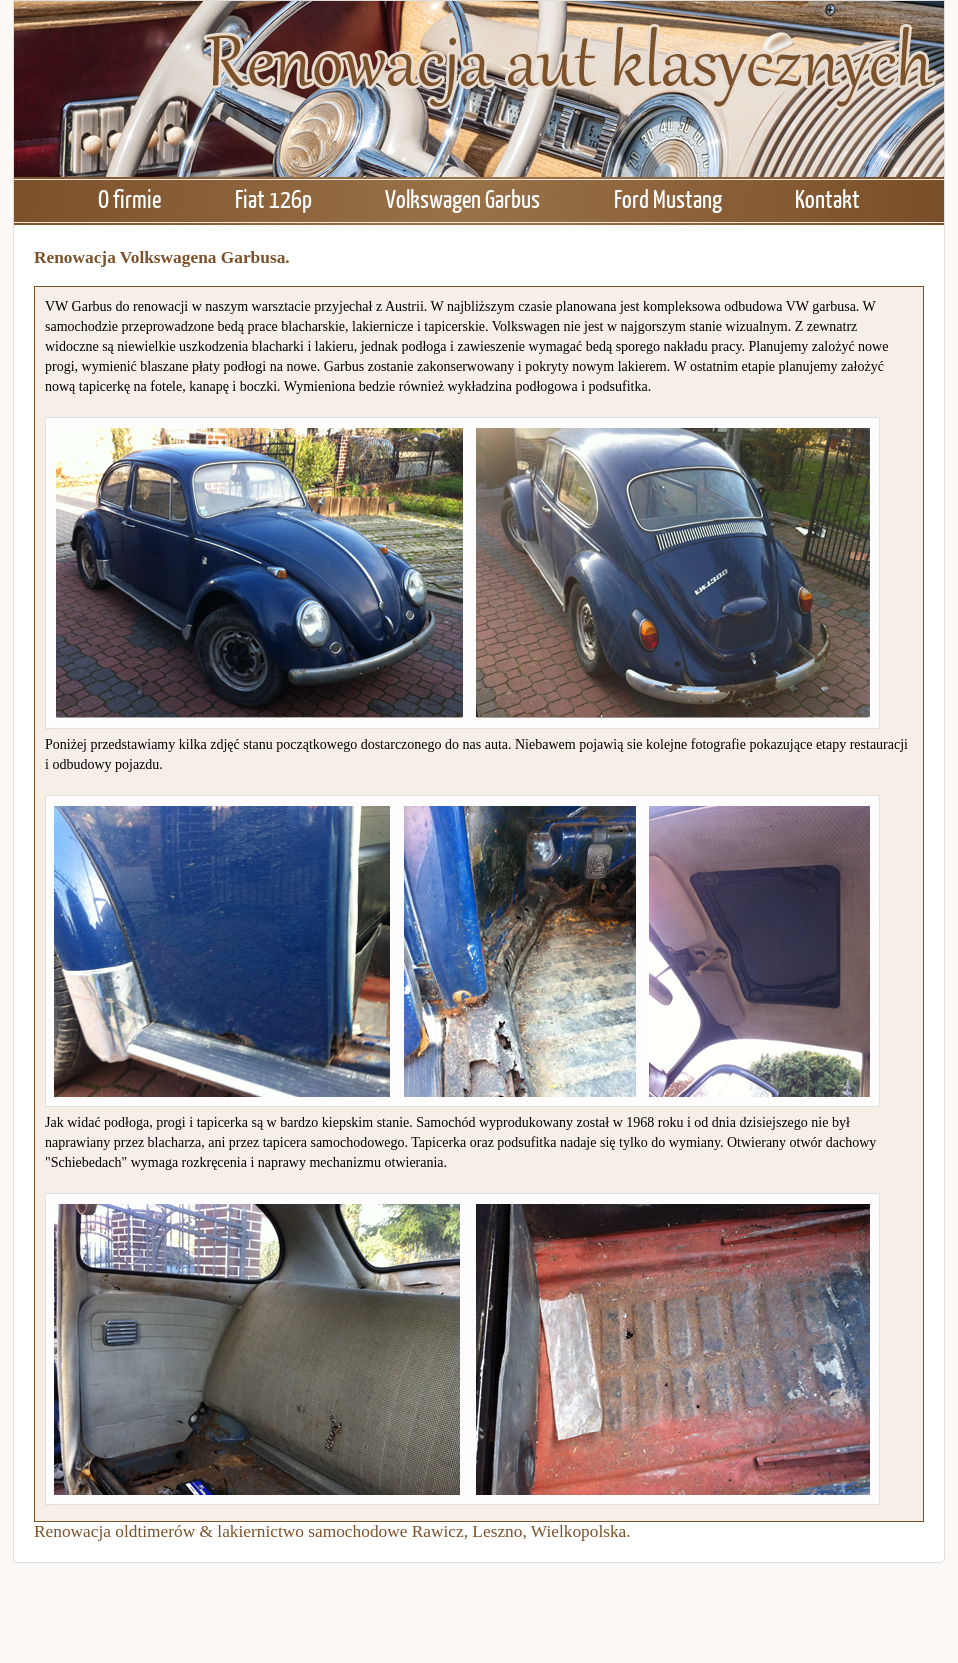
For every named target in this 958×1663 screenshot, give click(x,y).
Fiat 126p (273, 198)
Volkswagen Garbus (462, 198)
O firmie (129, 198)
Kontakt (827, 198)
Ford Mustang (668, 198)
